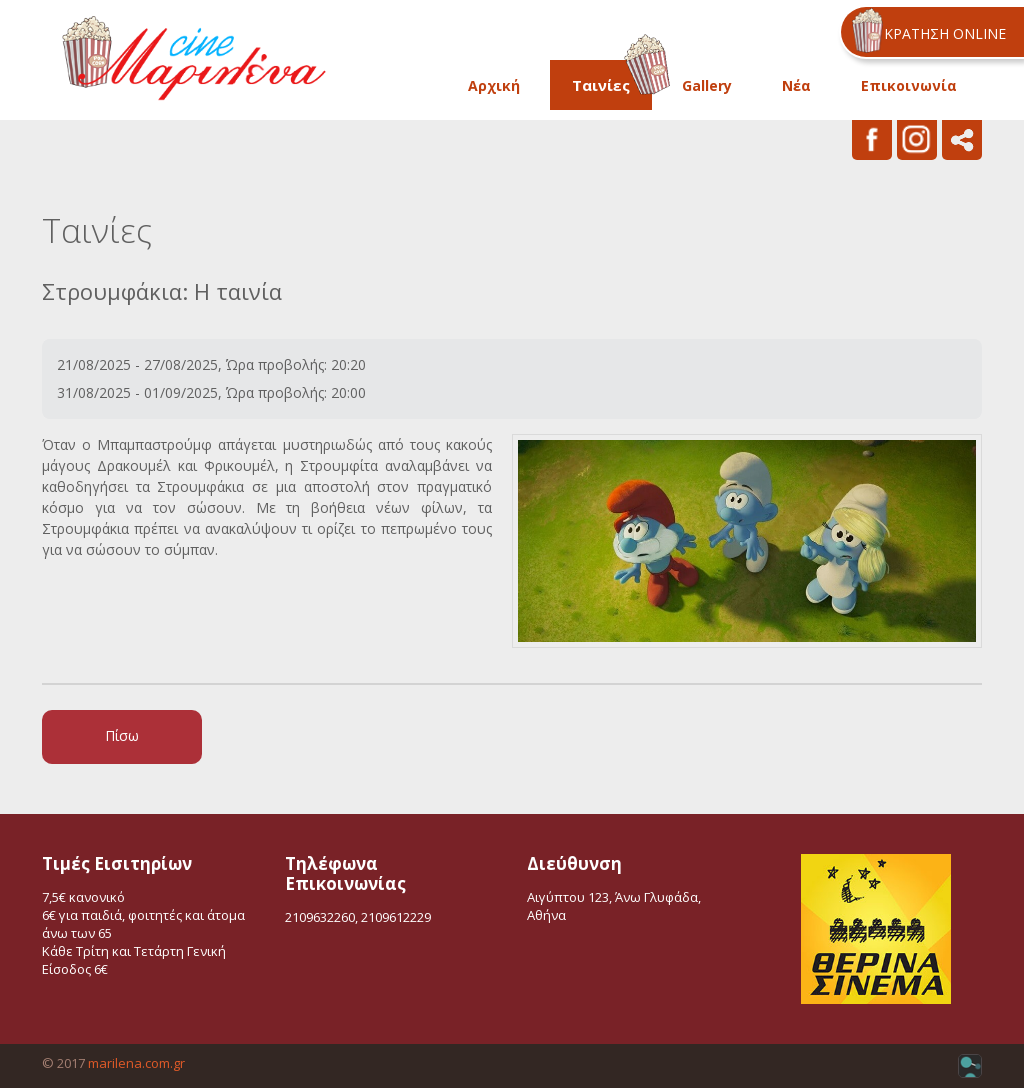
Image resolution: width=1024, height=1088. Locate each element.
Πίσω (122, 735)
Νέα (796, 85)
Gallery (707, 85)
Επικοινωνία (909, 85)
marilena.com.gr (136, 1063)
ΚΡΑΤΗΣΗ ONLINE (945, 33)
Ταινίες (601, 85)
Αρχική (494, 85)
